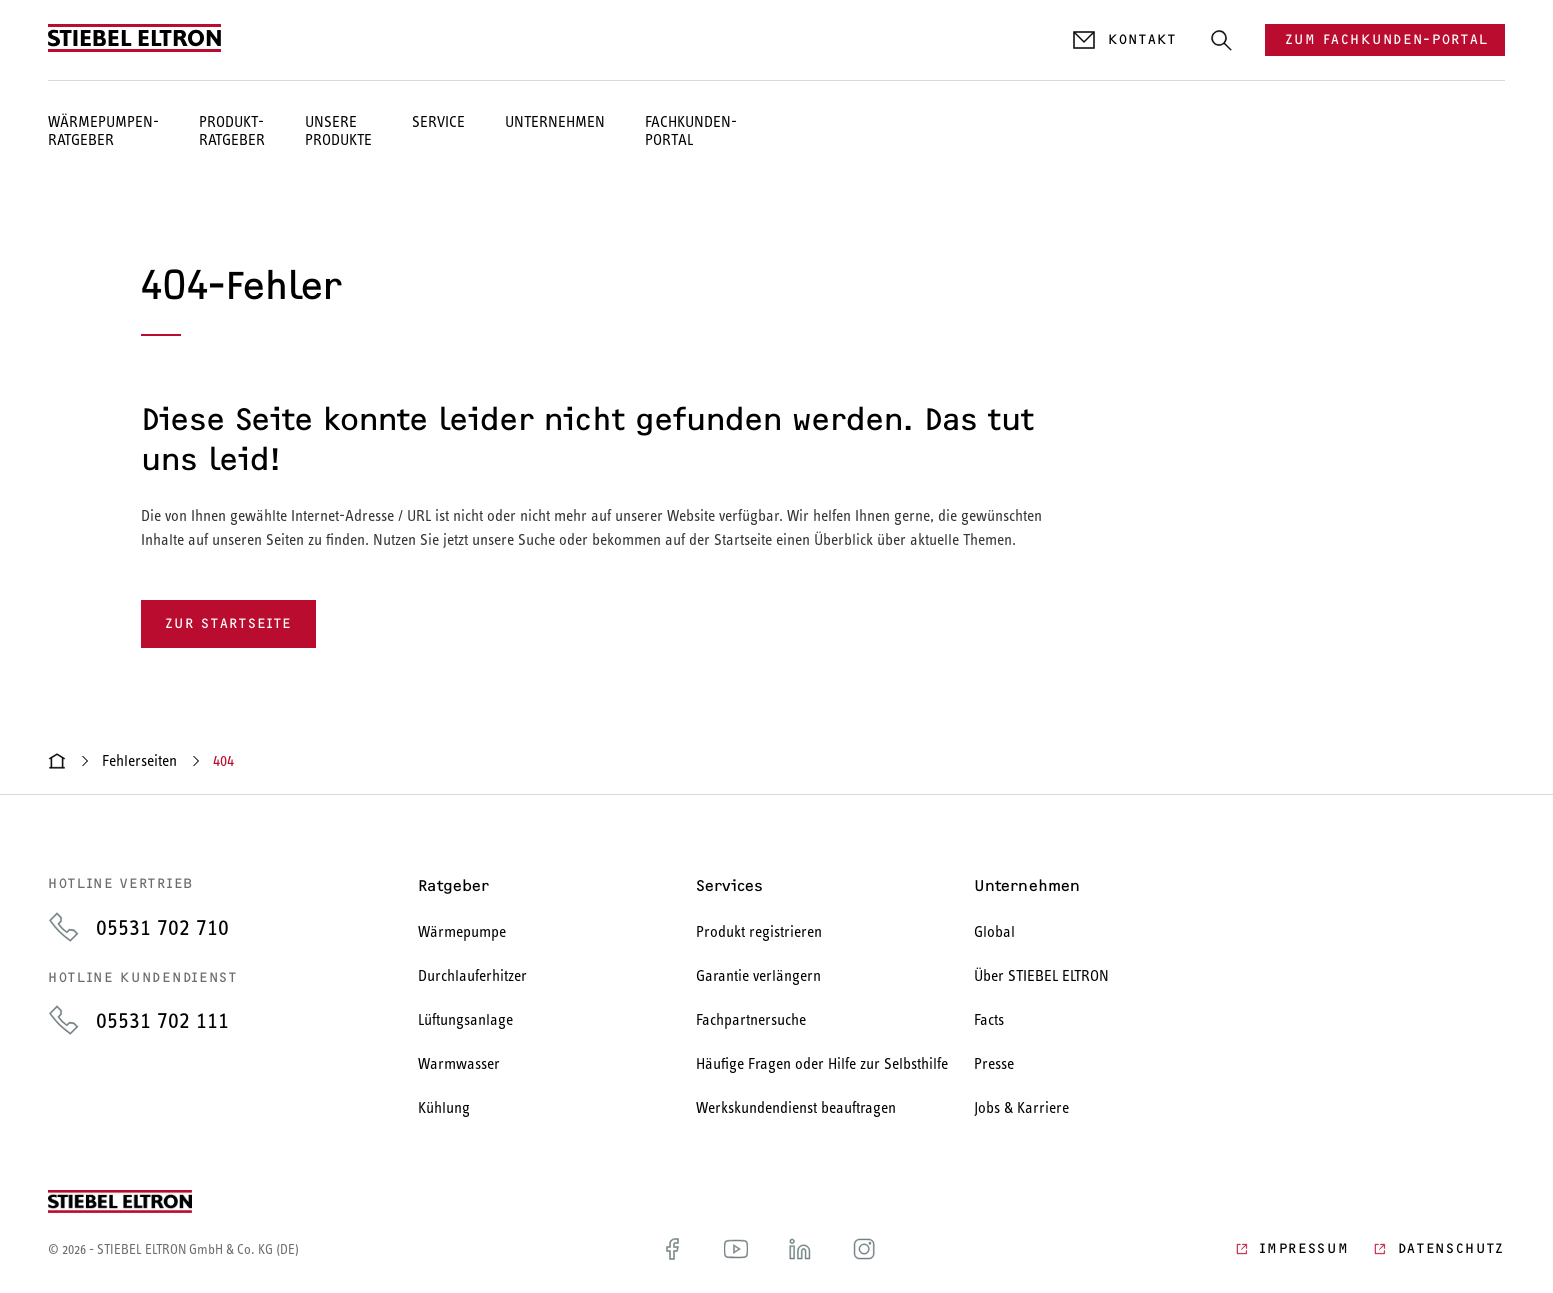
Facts (989, 1019)
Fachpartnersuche (751, 1019)
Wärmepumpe (462, 931)
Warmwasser (459, 1063)
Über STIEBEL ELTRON (1041, 975)
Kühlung (444, 1107)
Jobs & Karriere (1021, 1107)
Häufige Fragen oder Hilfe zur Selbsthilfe (822, 1063)
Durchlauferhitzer (472, 975)
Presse (994, 1063)
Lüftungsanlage (465, 1019)
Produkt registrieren (759, 931)
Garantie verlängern (758, 975)
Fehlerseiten (139, 760)
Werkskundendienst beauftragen (796, 1107)
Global (994, 931)
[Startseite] (57, 761)
